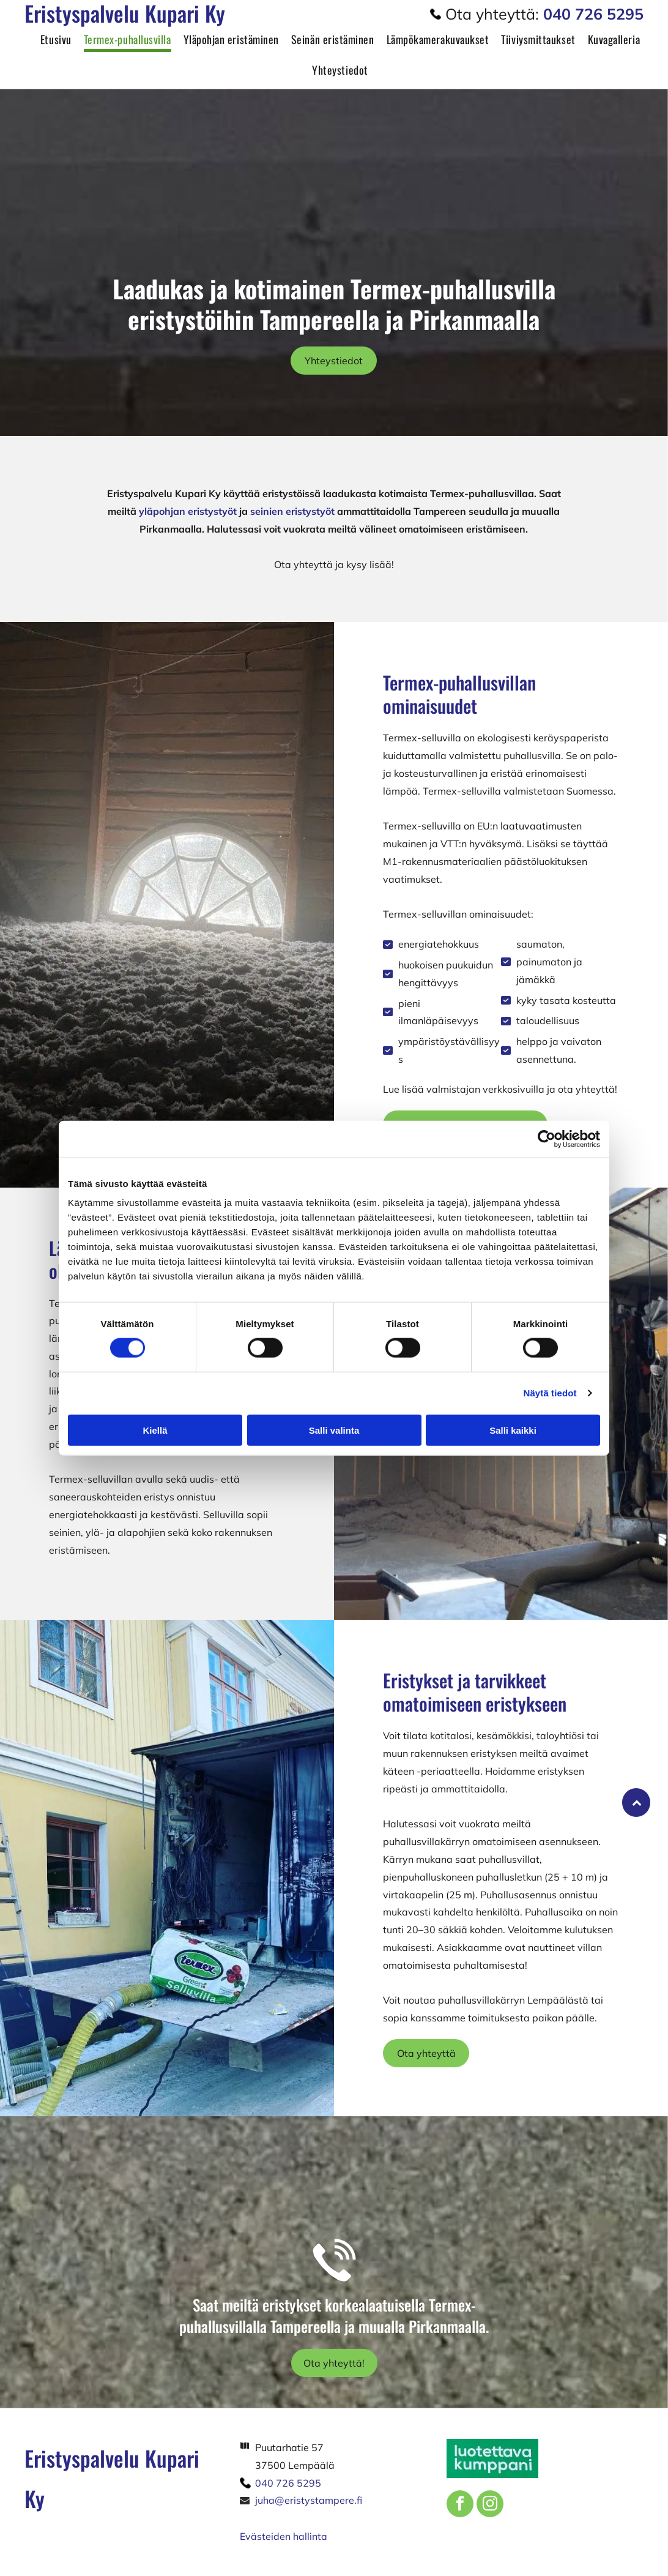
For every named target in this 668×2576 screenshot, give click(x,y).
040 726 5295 (288, 2483)
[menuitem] (50, 43)
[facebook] (460, 2505)
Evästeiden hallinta (283, 2536)
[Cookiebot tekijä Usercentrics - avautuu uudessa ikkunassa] (546, 1139)
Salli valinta (334, 1430)
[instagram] (490, 2505)
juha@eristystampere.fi (308, 2500)
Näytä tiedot (550, 1393)
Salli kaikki (512, 1430)
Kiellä (155, 1430)
